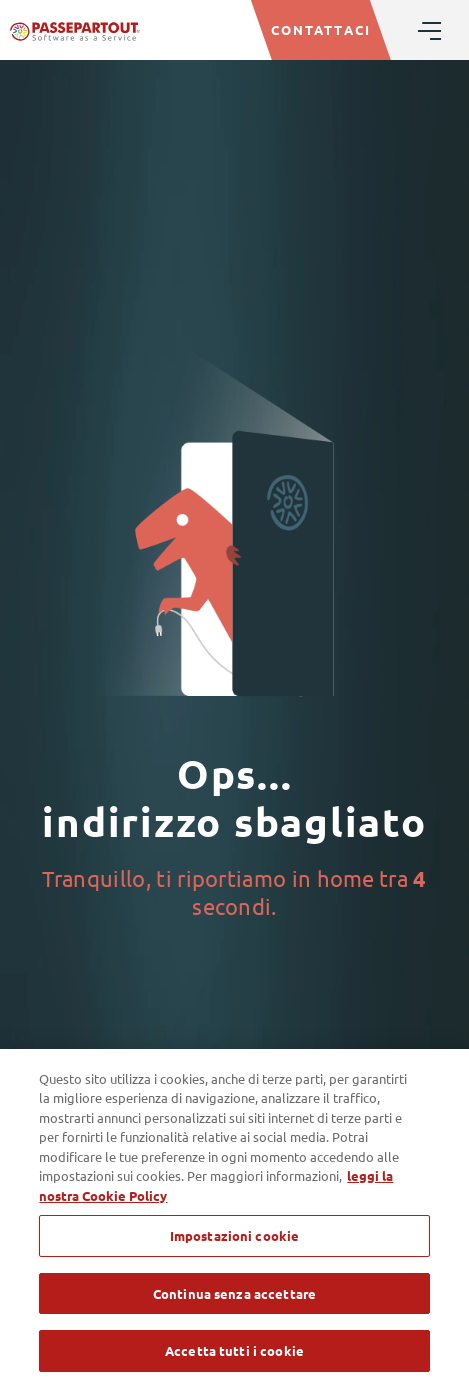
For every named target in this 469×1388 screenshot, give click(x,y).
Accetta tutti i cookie (234, 1350)
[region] (234, 1218)
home (345, 878)
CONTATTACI (321, 29)
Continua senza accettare (234, 1293)
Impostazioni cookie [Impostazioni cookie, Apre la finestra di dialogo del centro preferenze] (234, 1235)
